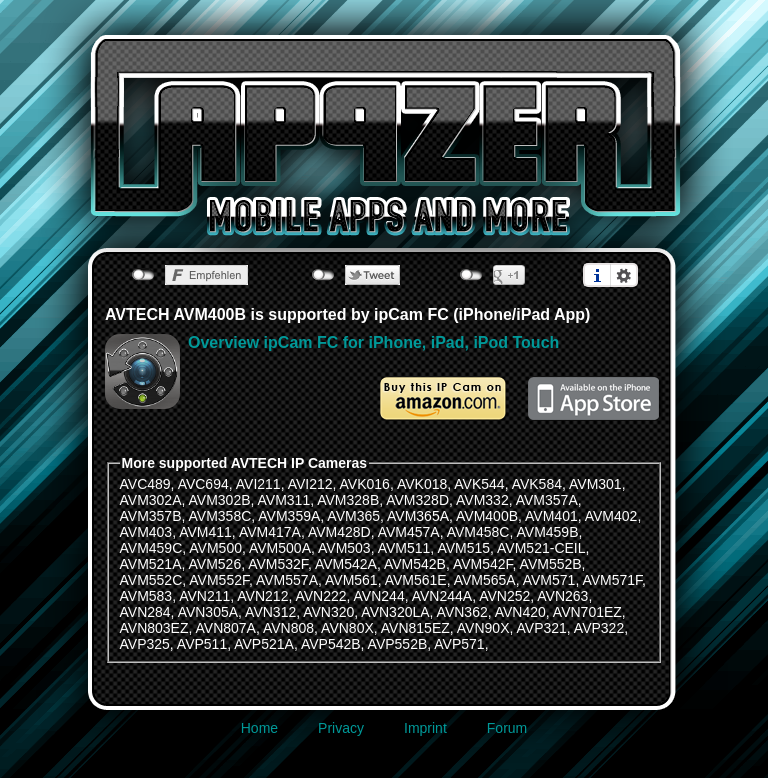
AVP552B (398, 644)
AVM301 (595, 484)
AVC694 (203, 484)
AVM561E (416, 580)
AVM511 (404, 548)
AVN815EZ (415, 628)
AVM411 (205, 532)
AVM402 (611, 516)
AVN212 (262, 596)
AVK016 (365, 484)
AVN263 (562, 596)
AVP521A (264, 644)
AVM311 (284, 500)
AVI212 (310, 484)
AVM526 (215, 564)
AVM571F (612, 580)
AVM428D (339, 532)
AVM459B (548, 532)
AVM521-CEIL (541, 548)
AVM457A (409, 532)
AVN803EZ (154, 628)
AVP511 (202, 644)
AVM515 (463, 548)
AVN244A (442, 596)
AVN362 (462, 612)
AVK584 (537, 484)
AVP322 (599, 628)
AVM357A (547, 500)
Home (259, 728)
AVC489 (145, 484)
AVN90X (483, 628)
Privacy (341, 728)
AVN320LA (395, 612)
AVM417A (270, 532)
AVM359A (289, 516)
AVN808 (288, 628)
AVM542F (483, 564)
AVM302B (220, 500)
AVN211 (204, 596)
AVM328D (417, 500)
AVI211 (258, 484)
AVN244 (379, 596)
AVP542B (331, 644)
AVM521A (151, 564)
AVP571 (459, 644)
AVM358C (220, 516)
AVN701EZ (587, 612)
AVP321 (542, 628)
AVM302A (151, 500)
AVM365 (353, 516)
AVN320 (328, 612)
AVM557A (287, 580)
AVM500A (280, 548)
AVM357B (151, 516)
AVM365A (418, 516)
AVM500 (215, 548)
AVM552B (551, 564)
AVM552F (219, 580)
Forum (507, 728)
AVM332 (482, 500)
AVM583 (146, 596)
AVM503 (344, 548)
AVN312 (270, 612)
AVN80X (347, 628)
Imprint (425, 728)
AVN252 (504, 596)
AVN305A (208, 612)
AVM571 (549, 580)
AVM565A (485, 580)
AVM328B (348, 500)
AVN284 (145, 612)
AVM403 (146, 532)
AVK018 (422, 484)
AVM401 (551, 516)
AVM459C (151, 548)
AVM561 (351, 580)
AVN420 (520, 612)
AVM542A (346, 564)
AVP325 (145, 644)
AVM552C (151, 580)
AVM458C (478, 532)
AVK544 (479, 484)
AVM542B (415, 564)
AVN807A (226, 628)
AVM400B (487, 516)
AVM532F (278, 564)
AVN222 (320, 596)
